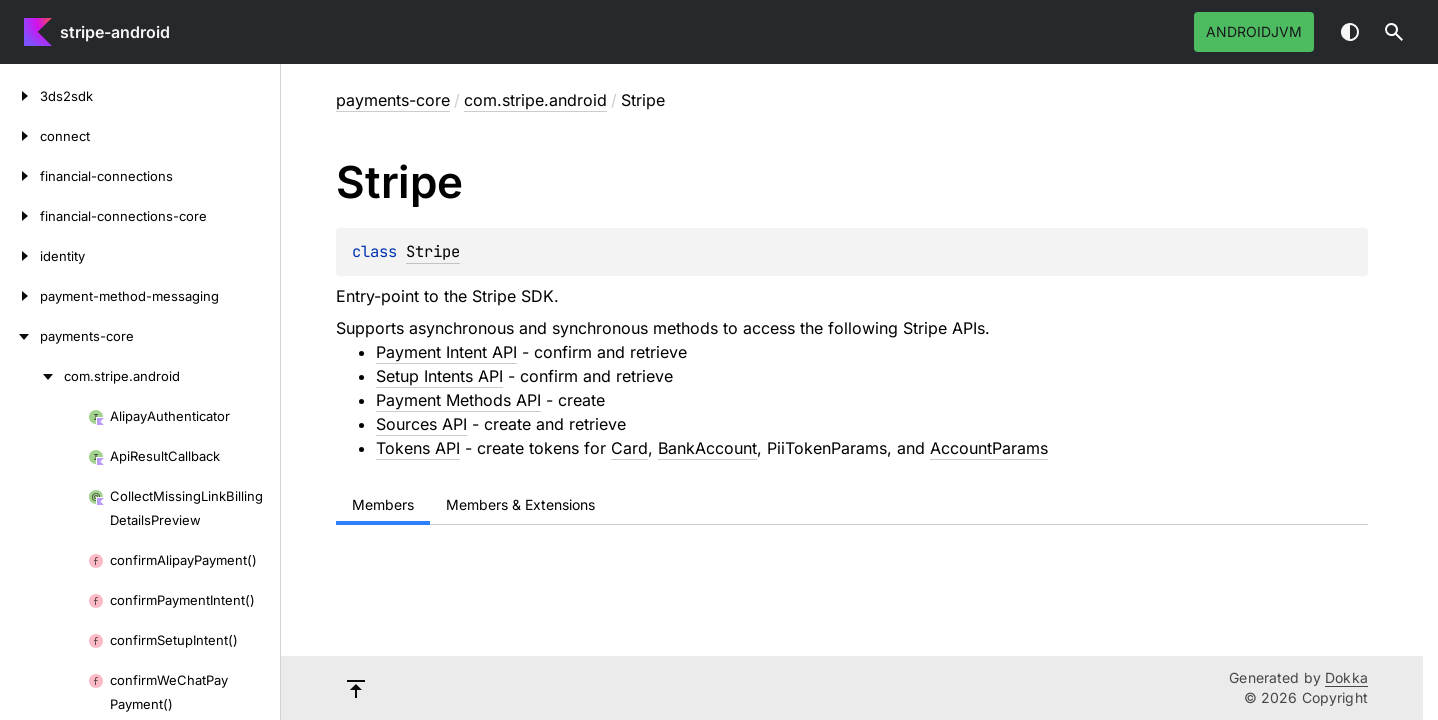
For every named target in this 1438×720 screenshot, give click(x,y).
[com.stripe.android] (32, 376)
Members (383, 504)
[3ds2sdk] (20, 96)
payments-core (393, 100)
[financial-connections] (20, 176)
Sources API (421, 424)
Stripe (433, 251)
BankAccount (707, 448)
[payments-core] (20, 336)
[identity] (20, 256)
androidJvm (1254, 31)
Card (629, 448)
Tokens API (418, 448)
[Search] (1394, 32)
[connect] (20, 136)
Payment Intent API (446, 352)
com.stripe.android (535, 100)
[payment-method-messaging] (20, 296)
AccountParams (989, 448)
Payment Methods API (458, 400)
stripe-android (115, 32)
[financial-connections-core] (20, 216)
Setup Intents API (439, 376)
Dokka (1346, 677)
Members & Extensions (520, 504)
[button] (1394, 32)
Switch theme (1350, 32)
